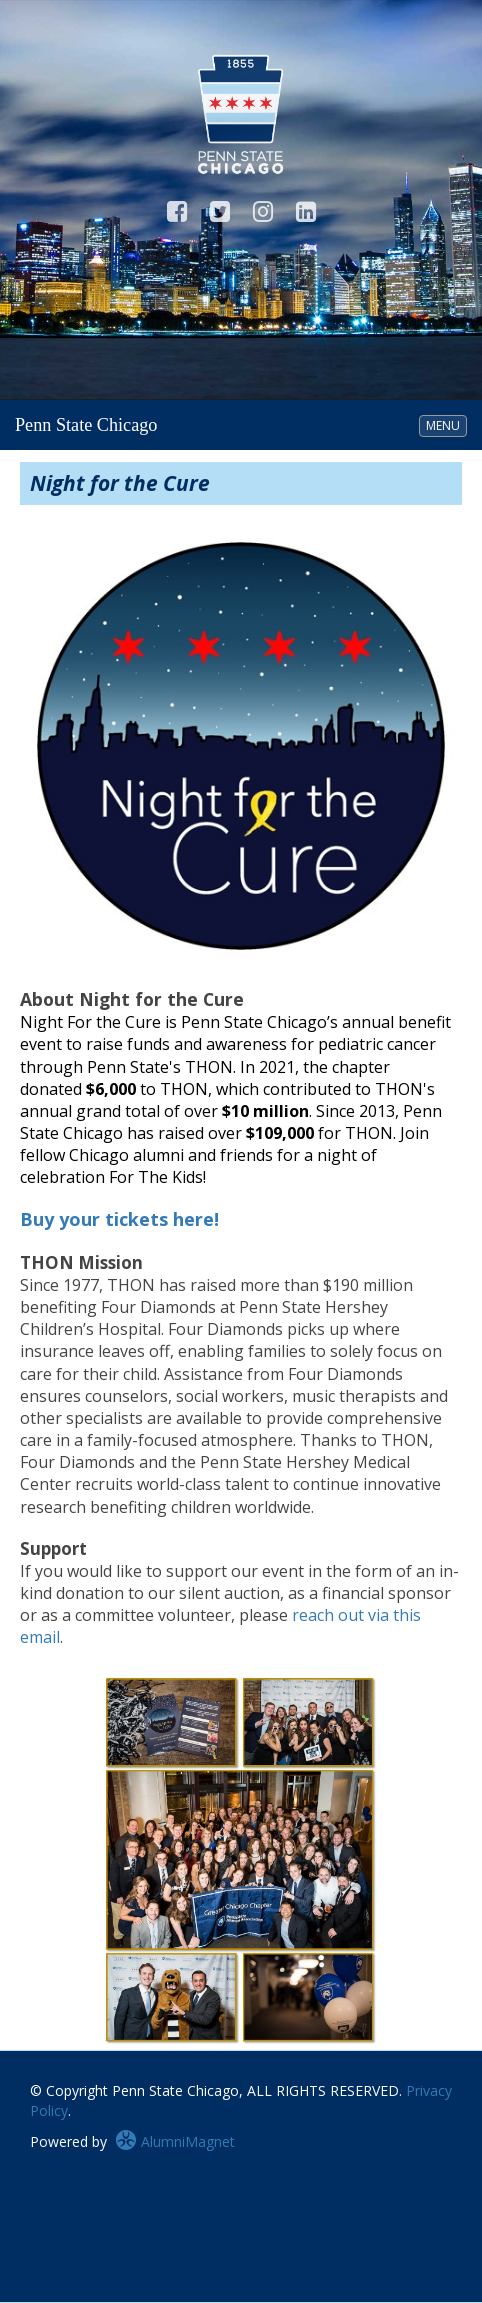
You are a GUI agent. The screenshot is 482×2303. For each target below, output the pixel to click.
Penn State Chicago (86, 425)
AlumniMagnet (175, 2141)
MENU (446, 425)
